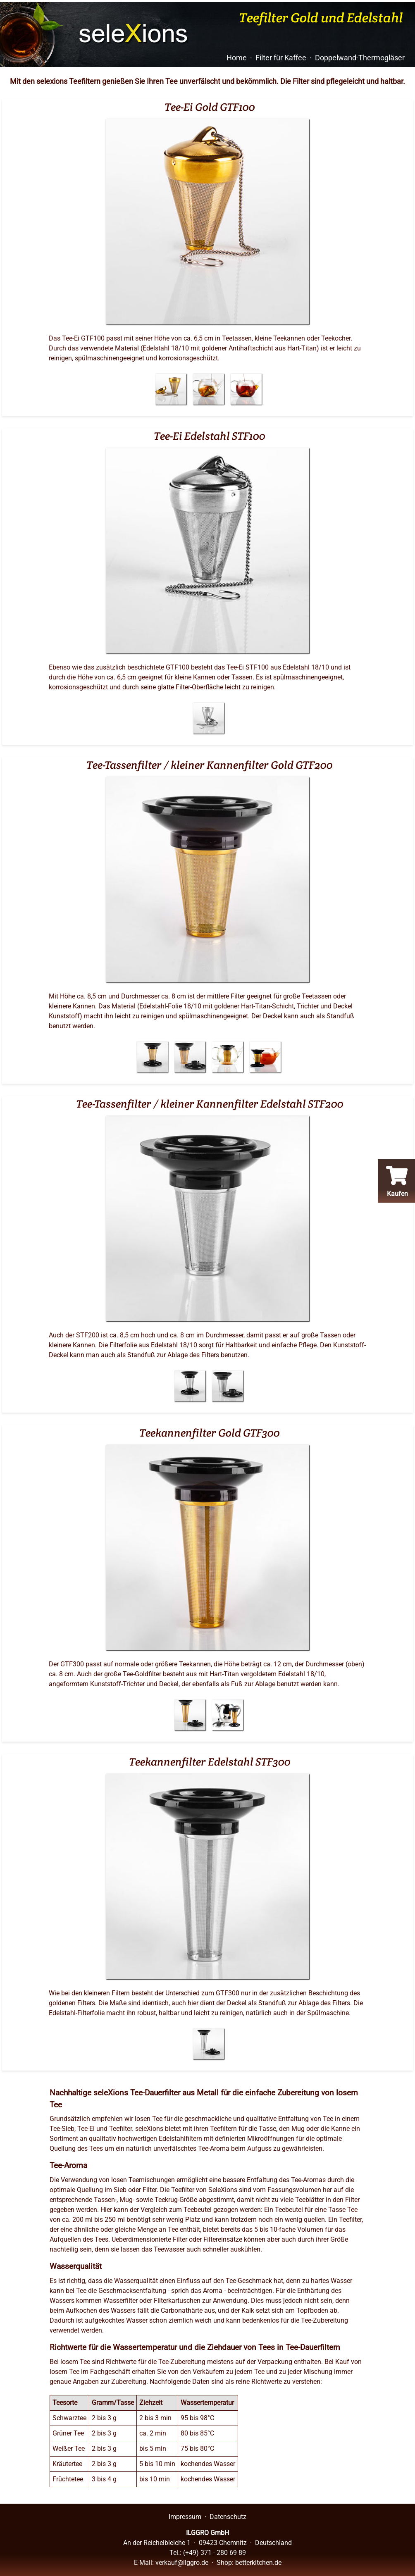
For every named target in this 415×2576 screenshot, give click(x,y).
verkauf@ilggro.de (181, 2562)
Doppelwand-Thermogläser (360, 58)
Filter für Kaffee (280, 58)
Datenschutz (228, 2517)
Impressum (185, 2517)
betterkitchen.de (258, 2562)
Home (237, 58)
